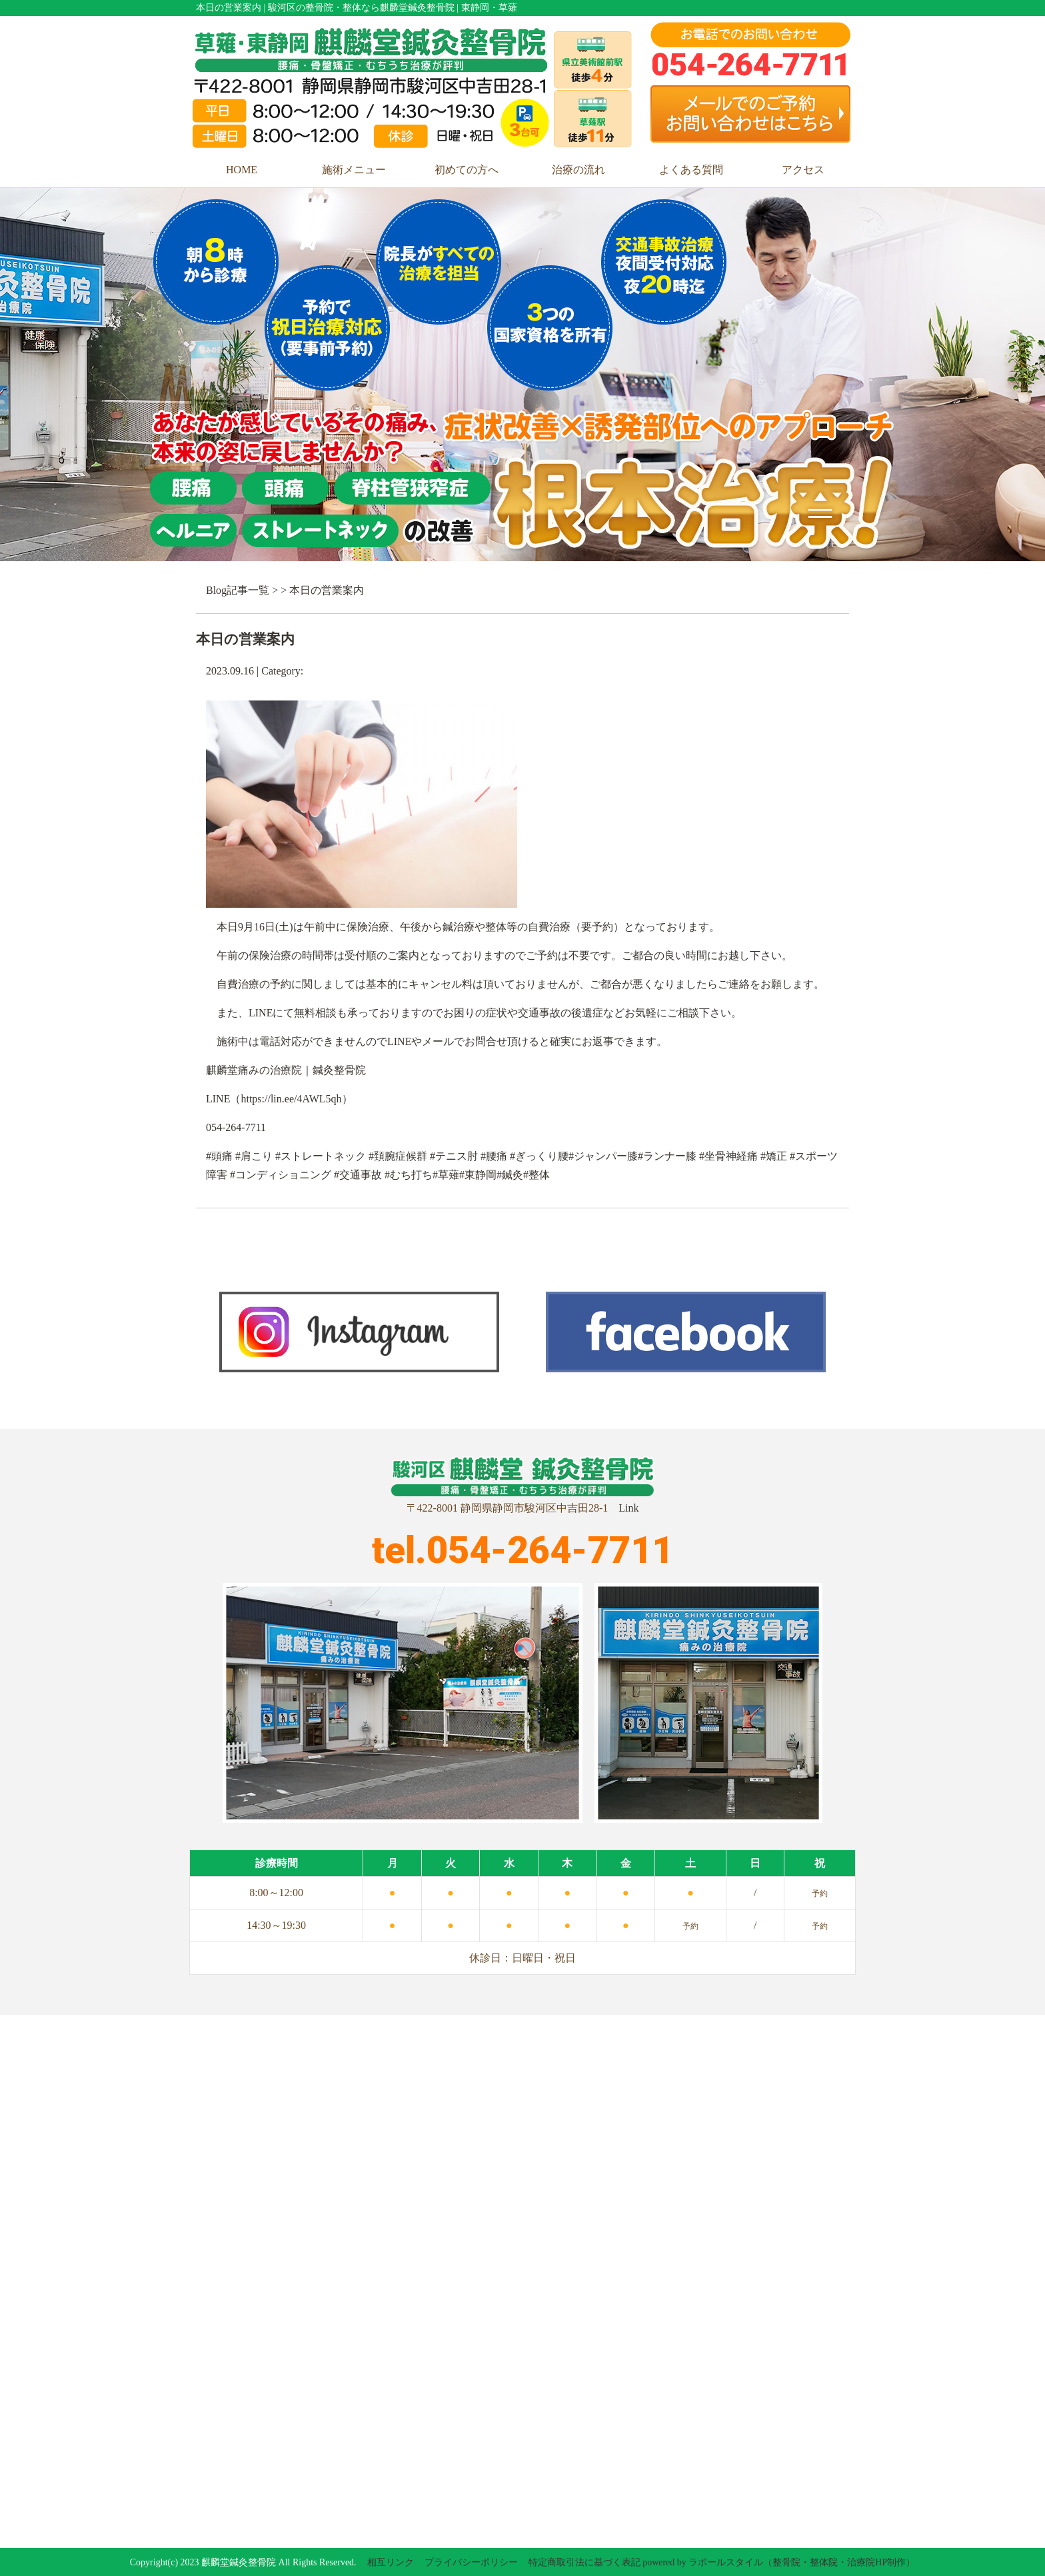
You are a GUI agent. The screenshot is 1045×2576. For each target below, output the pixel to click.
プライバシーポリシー (471, 2562)
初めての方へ (467, 169)
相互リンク (390, 2562)
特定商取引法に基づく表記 (584, 2562)
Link (628, 1508)
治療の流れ (578, 169)
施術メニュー (354, 169)
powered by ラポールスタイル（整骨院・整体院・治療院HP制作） (778, 2562)
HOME (241, 169)
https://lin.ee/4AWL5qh (291, 1098)
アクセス (803, 169)
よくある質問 (691, 169)
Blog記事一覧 (237, 590)
